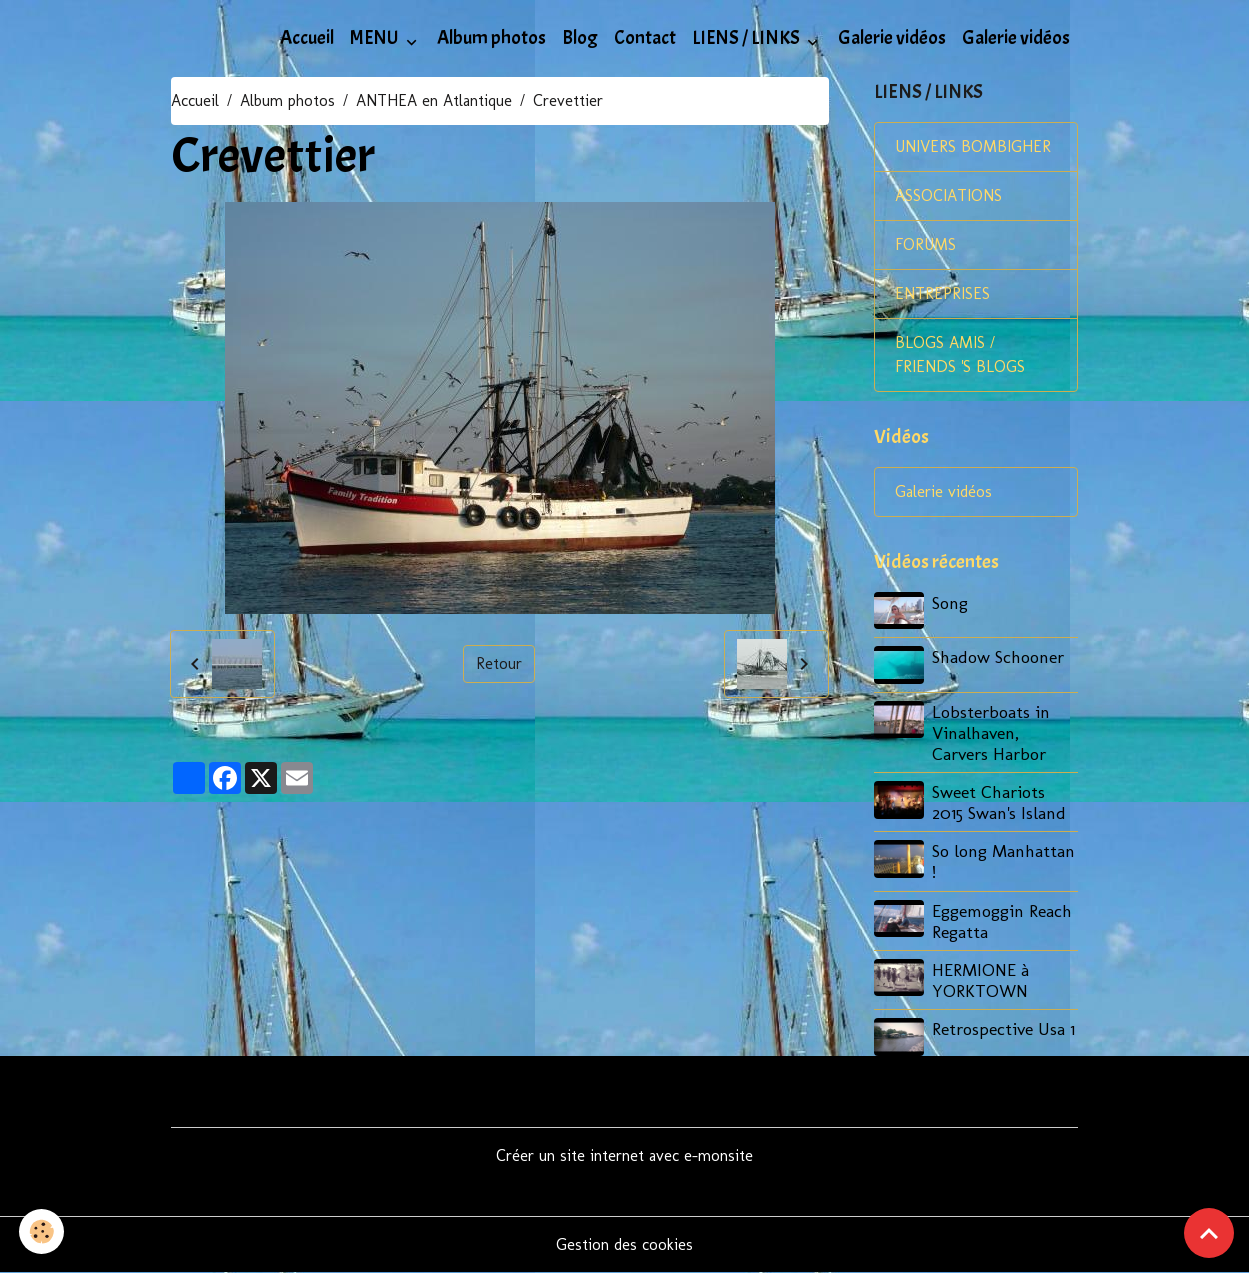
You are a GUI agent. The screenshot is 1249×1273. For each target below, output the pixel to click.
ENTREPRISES (942, 293)
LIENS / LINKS (747, 38)
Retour (499, 663)
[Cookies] (42, 1231)
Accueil (307, 38)
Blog (580, 38)
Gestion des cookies (624, 1244)
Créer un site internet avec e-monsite (624, 1155)
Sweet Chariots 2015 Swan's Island (999, 802)
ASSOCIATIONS (948, 195)
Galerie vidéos (892, 38)
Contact (645, 38)
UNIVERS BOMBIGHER (973, 146)
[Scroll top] (1209, 1233)
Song (950, 602)
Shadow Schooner (998, 656)
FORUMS (925, 244)
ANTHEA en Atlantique (434, 100)
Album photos (491, 38)
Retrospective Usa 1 (1003, 1028)
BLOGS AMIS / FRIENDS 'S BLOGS (960, 354)
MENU (376, 38)
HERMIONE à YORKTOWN (980, 980)
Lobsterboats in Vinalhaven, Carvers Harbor (991, 732)
